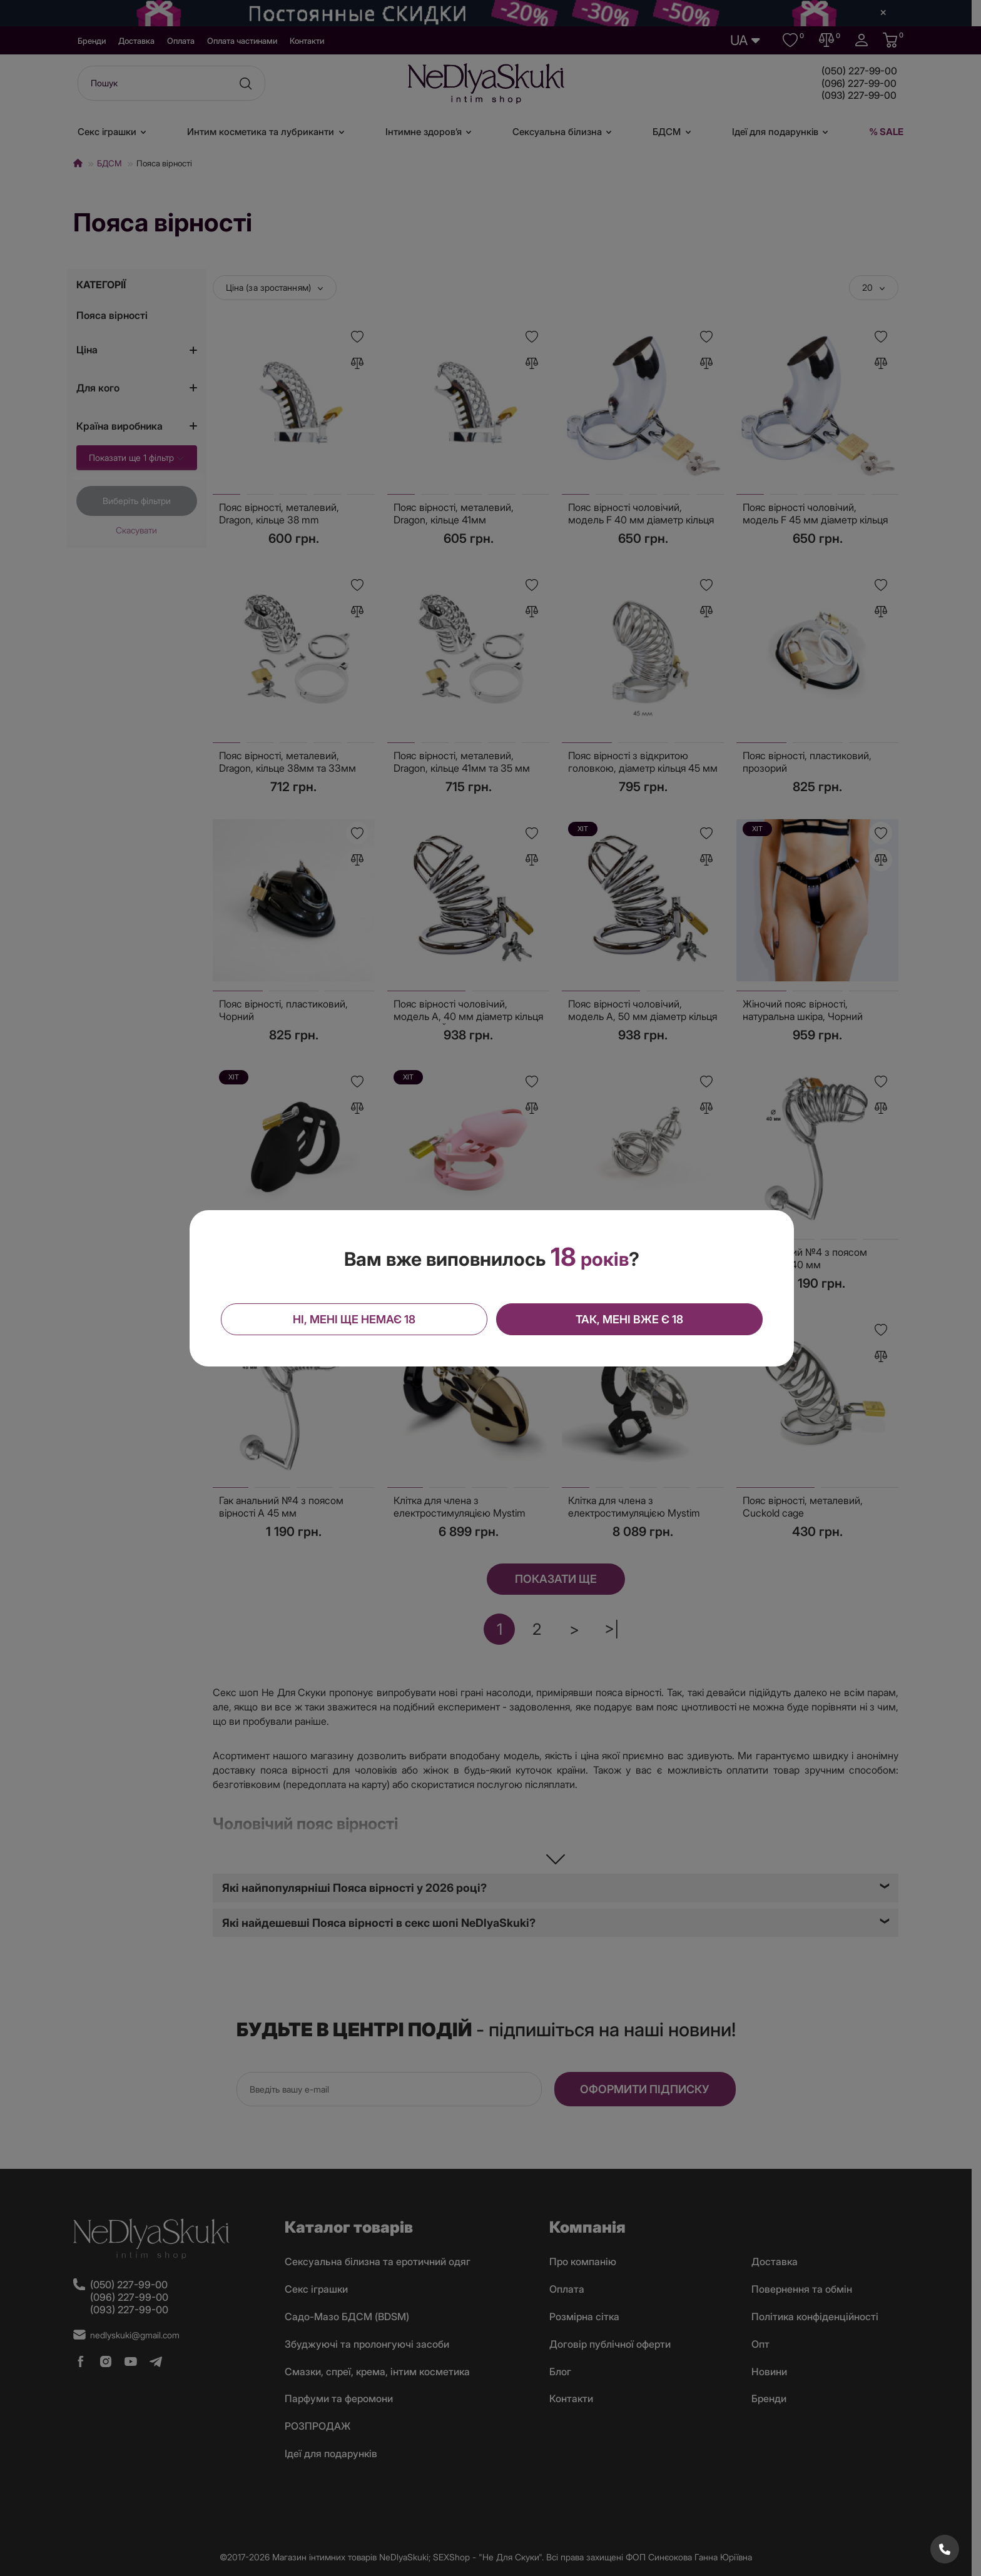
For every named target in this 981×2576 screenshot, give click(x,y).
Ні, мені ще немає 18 (354, 1318)
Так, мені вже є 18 (629, 1318)
